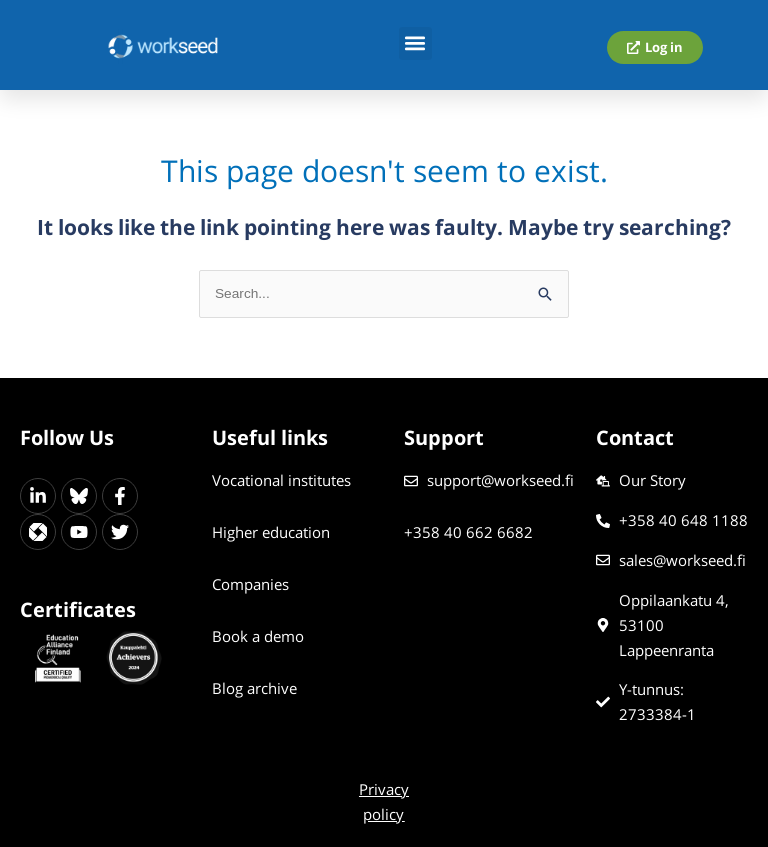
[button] (415, 43)
